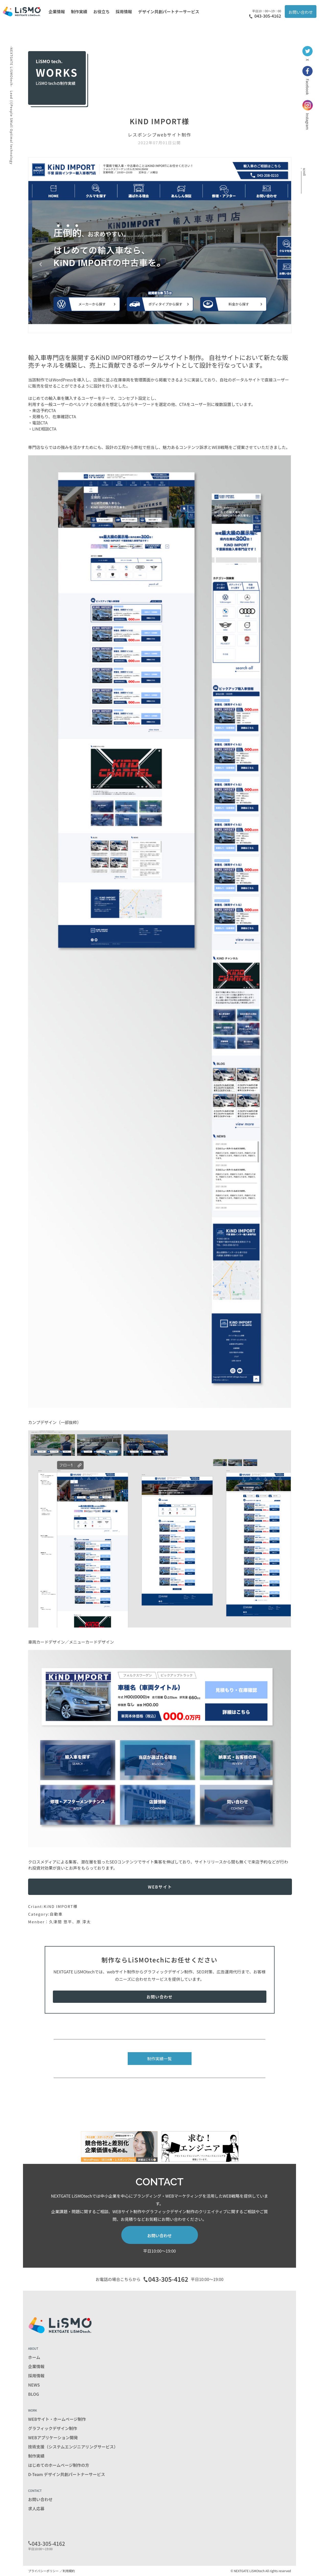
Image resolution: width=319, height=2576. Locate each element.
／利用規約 (67, 2571)
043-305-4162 (265, 13)
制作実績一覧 (159, 2058)
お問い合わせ (300, 12)
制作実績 (79, 11)
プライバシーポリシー (43, 2571)
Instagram (307, 115)
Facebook (307, 80)
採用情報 (124, 11)
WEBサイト (160, 1887)
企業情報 (57, 11)
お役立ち (101, 11)
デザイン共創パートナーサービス (168, 11)
